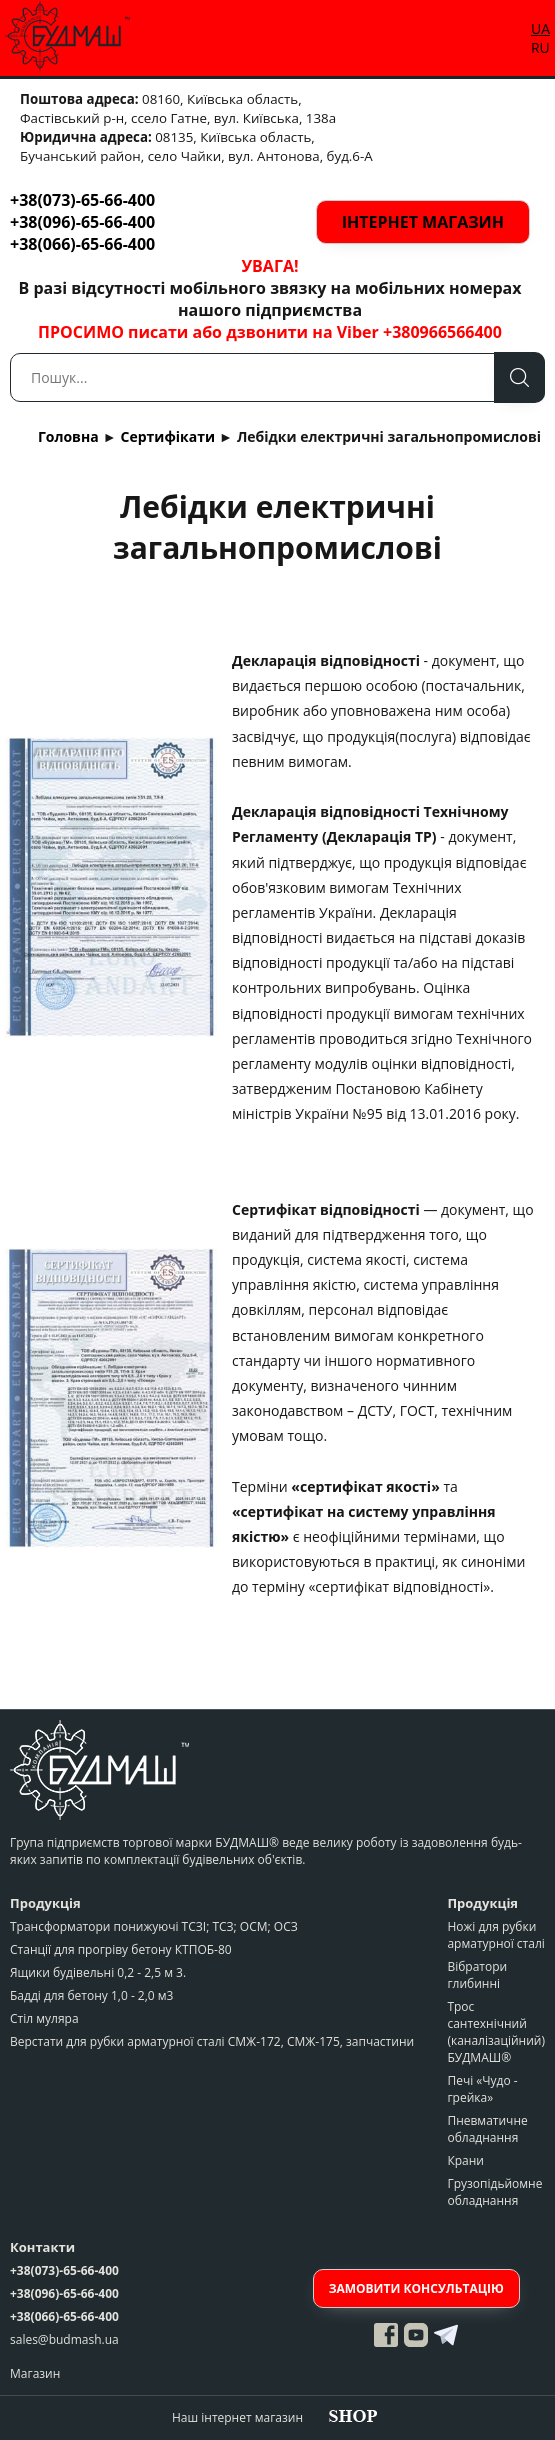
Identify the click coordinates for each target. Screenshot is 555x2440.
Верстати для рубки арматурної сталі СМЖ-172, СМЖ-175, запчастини (212, 2041)
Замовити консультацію (416, 2288)
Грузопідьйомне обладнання (494, 2192)
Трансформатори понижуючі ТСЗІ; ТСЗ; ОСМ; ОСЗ (154, 1926)
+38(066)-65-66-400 (82, 244)
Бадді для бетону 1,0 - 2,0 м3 (91, 1995)
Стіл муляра (44, 2018)
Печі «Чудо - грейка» (482, 2089)
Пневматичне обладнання (487, 2129)
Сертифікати (168, 436)
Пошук (519, 377)
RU (540, 47)
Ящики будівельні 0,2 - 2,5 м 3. (98, 1972)
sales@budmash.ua (64, 2339)
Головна (68, 436)
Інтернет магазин (423, 222)
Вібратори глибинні (477, 1975)
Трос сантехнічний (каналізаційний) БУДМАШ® (496, 2032)
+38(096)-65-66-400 (82, 222)
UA (540, 28)
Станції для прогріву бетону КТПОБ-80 (121, 1949)
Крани (465, 2160)
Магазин (35, 2373)
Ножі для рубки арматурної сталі (495, 1935)
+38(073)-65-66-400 (82, 200)
